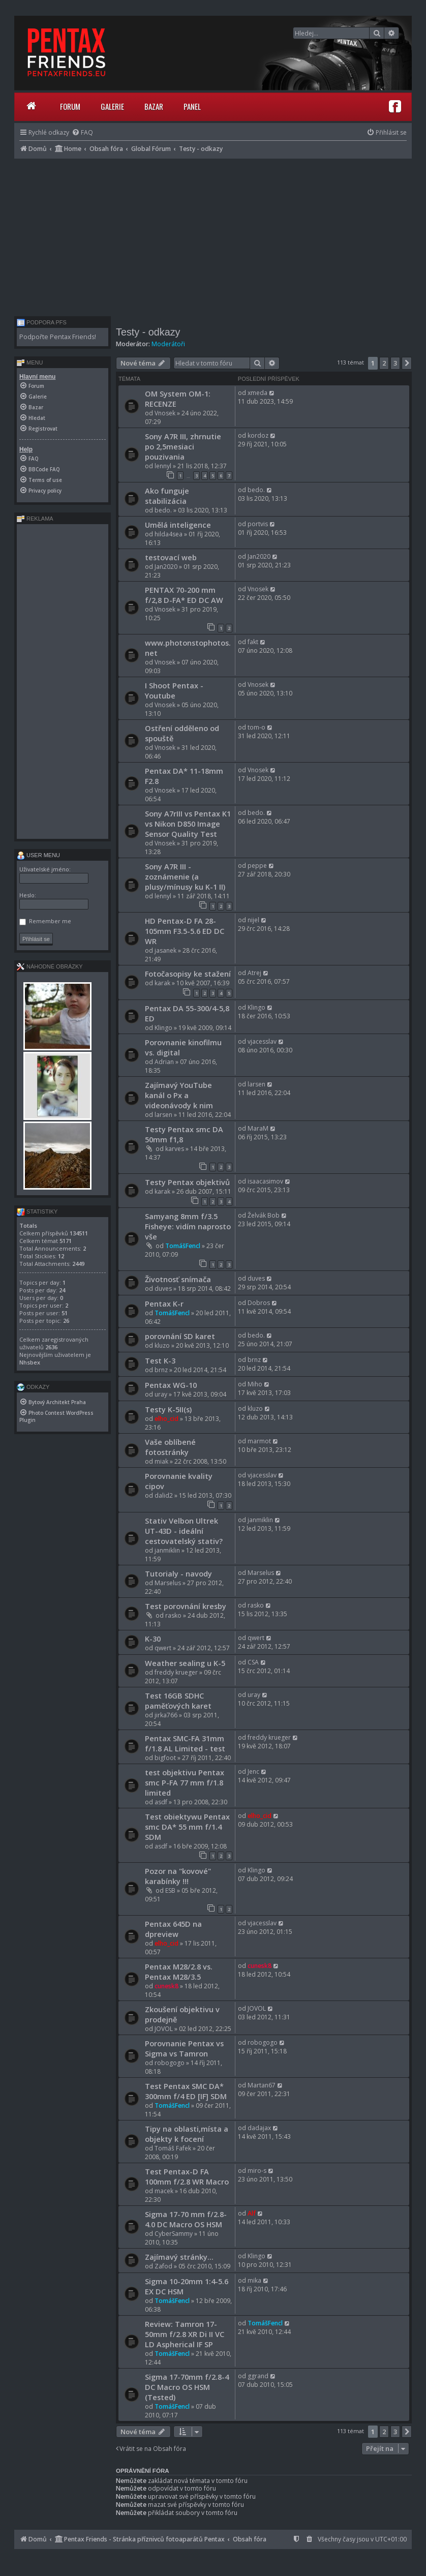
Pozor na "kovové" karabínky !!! (178, 1876)
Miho (255, 1384)
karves (174, 1148)
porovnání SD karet (180, 1336)
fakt (253, 642)
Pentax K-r (164, 1303)
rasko (173, 1615)
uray (161, 1394)
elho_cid (166, 1418)
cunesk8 (166, 1986)
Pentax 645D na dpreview (173, 1929)
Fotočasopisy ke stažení (188, 973)
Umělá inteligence (178, 525)
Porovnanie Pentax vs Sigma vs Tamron (184, 2048)
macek (164, 2191)
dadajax (259, 2128)
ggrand (258, 2376)
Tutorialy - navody (178, 1573)
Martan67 (262, 2085)
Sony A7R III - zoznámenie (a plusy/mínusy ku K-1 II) (185, 876)
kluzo (162, 1345)
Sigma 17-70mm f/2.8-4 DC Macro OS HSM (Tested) (187, 2387)
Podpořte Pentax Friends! (57, 336)
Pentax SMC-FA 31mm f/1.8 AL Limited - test (185, 1743)
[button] (407, 363)
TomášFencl (182, 1245)
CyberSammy (174, 2233)
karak (162, 983)
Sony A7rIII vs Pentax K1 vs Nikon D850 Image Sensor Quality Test (188, 823)
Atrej (254, 972)
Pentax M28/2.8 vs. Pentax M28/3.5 (178, 1971)
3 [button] (395, 363)
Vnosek (165, 413)
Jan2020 (166, 566)
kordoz (258, 435)
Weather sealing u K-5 (185, 1663)
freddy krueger (176, 1672)
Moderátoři (168, 344)
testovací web (171, 557)
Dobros (259, 1302)
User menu (38, 855)
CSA (253, 1662)
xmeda (257, 392)
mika (254, 2280)
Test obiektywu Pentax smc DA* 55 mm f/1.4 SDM (187, 1826)
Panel (192, 106)
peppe (257, 865)
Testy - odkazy (148, 332)
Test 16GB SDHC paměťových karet (178, 1700)
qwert (163, 1648)
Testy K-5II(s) (168, 1409)
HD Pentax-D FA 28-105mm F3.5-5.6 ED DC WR (184, 931)
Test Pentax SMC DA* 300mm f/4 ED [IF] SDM (186, 2091)
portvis (258, 524)
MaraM (258, 1128)
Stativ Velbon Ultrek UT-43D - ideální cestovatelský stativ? (184, 1531)
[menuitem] (82, 132)
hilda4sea (168, 534)
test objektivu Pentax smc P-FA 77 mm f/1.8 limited (184, 1782)
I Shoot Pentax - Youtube (174, 690)
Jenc (253, 1771)
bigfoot (165, 1757)
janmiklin (167, 1550)
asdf (161, 1802)
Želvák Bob (264, 1215)
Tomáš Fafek (173, 2148)
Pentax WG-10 (171, 1385)
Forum (70, 106)
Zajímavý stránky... (179, 2257)
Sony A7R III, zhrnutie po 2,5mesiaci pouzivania (183, 446)
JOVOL (164, 2028)
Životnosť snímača (178, 1279)
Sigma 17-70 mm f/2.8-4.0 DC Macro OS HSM (186, 2219)
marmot (259, 1441)
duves (163, 1288)
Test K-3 (160, 1360)
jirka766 (166, 1715)
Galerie (112, 106)
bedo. (163, 510)
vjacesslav (262, 1041)
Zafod (163, 2266)
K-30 (153, 1638)
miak (161, 1461)
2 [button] (384, 363)
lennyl (163, 466)
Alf (252, 2213)
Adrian (164, 1061)
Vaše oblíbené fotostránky (170, 1447)
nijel (253, 920)
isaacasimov (265, 1181)
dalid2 (164, 1495)
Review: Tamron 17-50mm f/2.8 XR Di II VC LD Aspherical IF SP (184, 2334)
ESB (170, 1890)
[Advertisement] (213, 235)
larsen (163, 1114)
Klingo (163, 1027)
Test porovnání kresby (185, 1606)
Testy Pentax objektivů (187, 1182)
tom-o (256, 727)
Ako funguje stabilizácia (167, 496)
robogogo (170, 2062)
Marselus (168, 1583)
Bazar (153, 106)
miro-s (257, 2170)
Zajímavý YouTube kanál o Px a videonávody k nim (179, 1095)
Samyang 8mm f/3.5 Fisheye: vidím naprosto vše (188, 1226)
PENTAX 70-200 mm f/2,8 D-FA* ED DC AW (184, 595)
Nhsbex (29, 1362)
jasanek (165, 950)
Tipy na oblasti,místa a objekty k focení (186, 2134)
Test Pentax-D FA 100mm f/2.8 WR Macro (187, 2176)
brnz (161, 1370)
